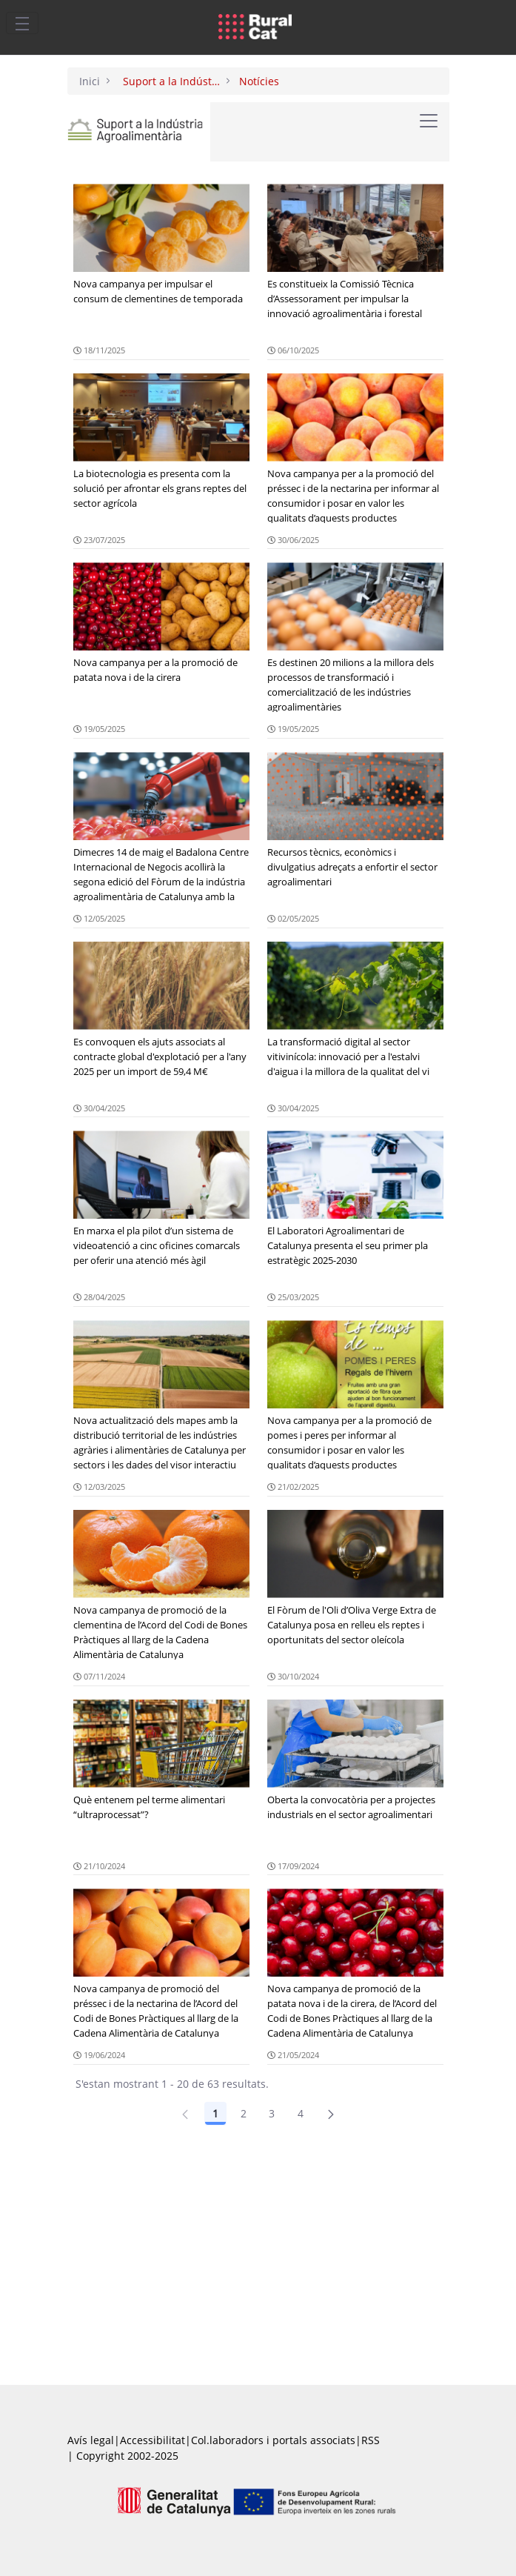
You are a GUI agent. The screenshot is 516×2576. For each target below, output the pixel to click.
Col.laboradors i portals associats (273, 2440)
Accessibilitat (152, 2440)
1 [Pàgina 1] (215, 2113)
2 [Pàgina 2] (244, 2113)
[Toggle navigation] (22, 23)
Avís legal (90, 2440)
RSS (370, 2440)
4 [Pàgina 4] (301, 2113)
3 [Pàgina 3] (272, 2113)
